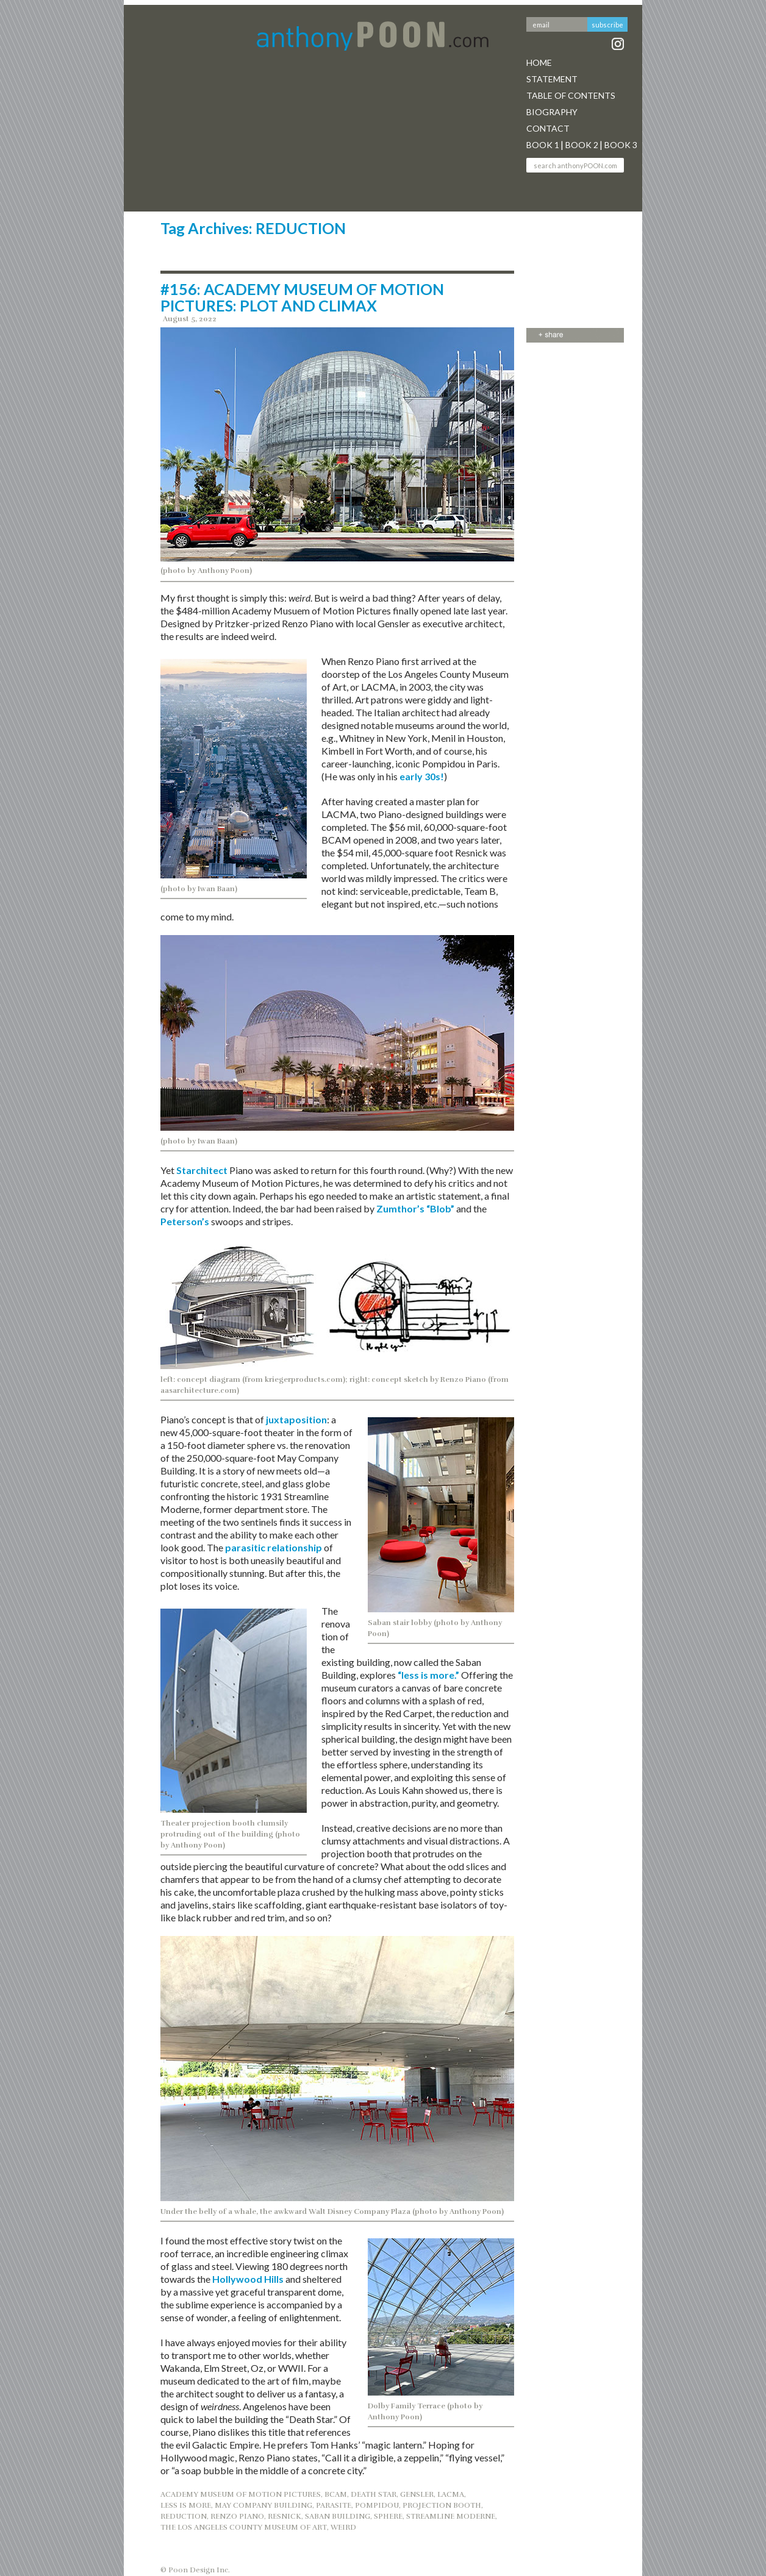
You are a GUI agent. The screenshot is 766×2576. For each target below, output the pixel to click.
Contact (548, 128)
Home (539, 62)
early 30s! (421, 776)
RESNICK (284, 2516)
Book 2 (581, 145)
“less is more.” (427, 1675)
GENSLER (417, 2494)
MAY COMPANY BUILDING (263, 2505)
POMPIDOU (377, 2505)
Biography (552, 112)
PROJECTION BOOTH (442, 2505)
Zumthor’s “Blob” (415, 1208)
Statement (552, 79)
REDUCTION (183, 2516)
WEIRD (343, 2527)
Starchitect (201, 1170)
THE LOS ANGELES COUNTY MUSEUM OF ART (243, 2527)
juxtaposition (296, 1419)
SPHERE (388, 2516)
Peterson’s (184, 1221)
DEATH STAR (373, 2494)
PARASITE (333, 2505)
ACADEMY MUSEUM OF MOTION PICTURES (240, 2494)
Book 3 (620, 145)
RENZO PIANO (237, 2516)
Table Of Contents (570, 95)
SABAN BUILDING (337, 2516)
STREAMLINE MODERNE (450, 2516)
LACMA (450, 2494)
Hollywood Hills (248, 2279)
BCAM (335, 2494)
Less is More (185, 2505)
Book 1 (542, 145)
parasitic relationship (273, 1547)
